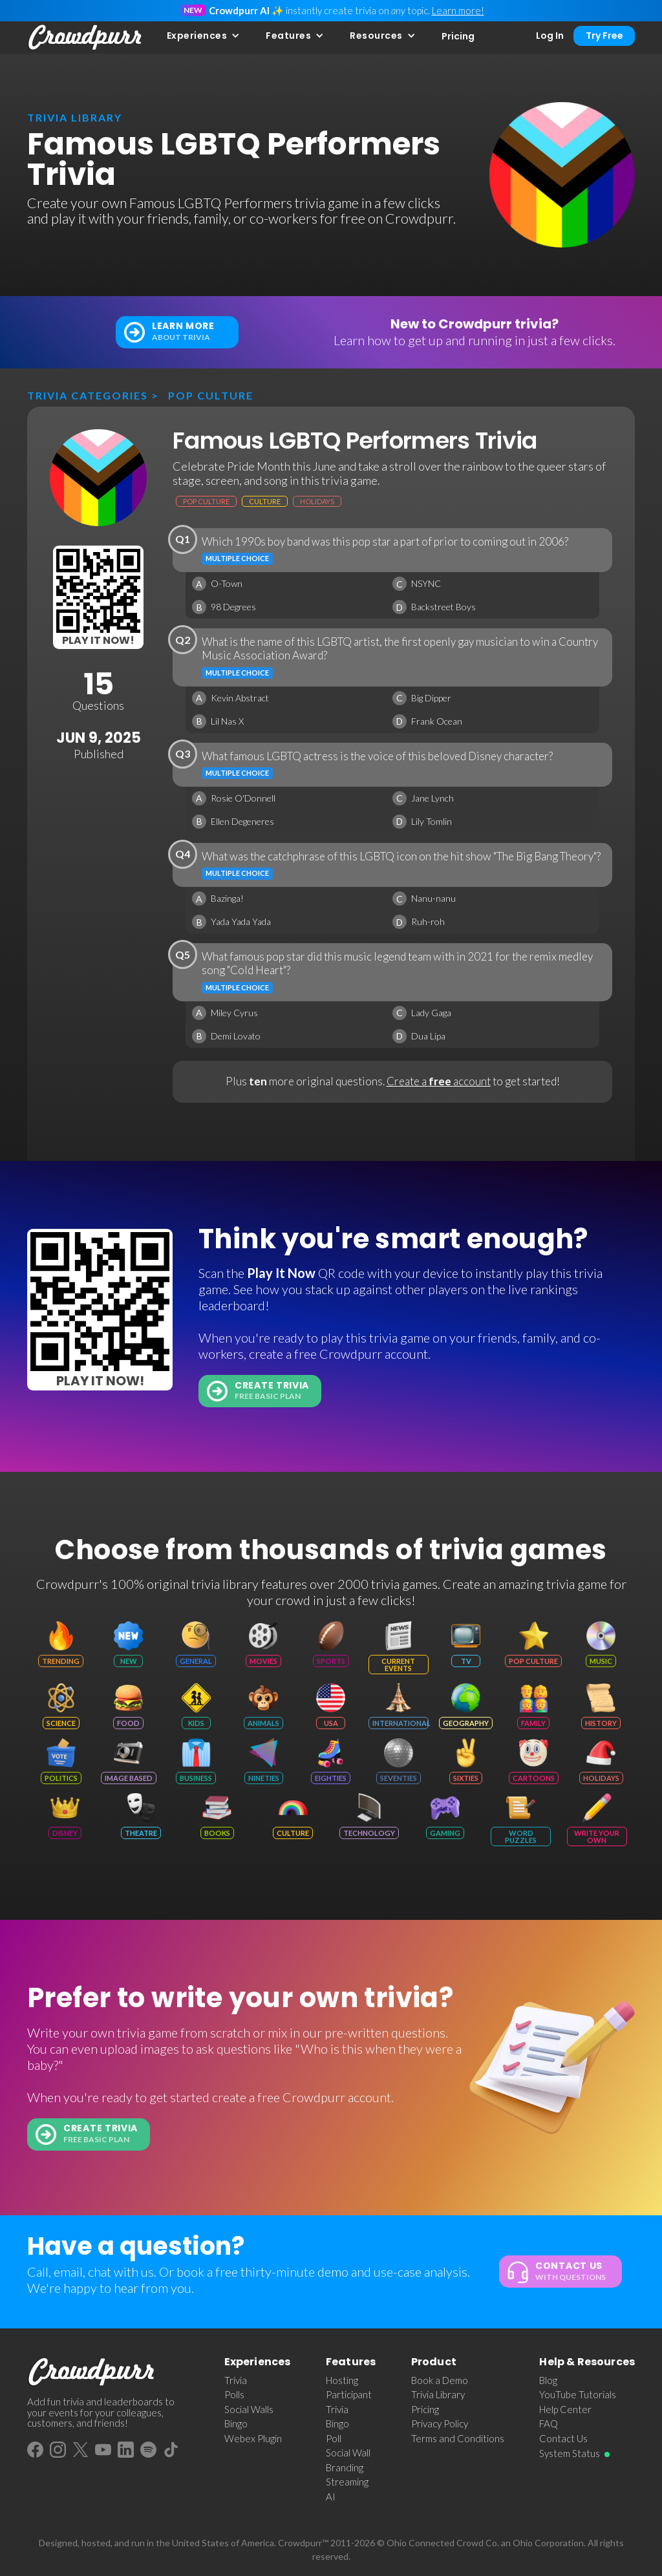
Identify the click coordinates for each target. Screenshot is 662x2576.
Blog (548, 2380)
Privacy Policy (439, 2423)
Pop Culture (210, 395)
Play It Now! (98, 640)
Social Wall (348, 2452)
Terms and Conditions (457, 2438)
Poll (333, 2438)
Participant (349, 2394)
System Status (569, 2453)
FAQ (548, 2423)
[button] (203, 36)
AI (331, 2496)
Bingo (236, 2423)
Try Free (604, 35)
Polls (234, 2394)
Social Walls (248, 2409)
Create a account (439, 1081)
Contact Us (563, 2438)
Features (288, 35)
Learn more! (458, 10)
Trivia (235, 2380)
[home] (85, 37)
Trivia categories (87, 395)
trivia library (74, 117)
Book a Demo (439, 2380)
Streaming (347, 2481)
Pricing (458, 36)
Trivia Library (438, 2394)
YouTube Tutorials (577, 2394)
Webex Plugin (253, 2438)
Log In (550, 35)
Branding (344, 2467)
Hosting (342, 2380)
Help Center (565, 2409)
